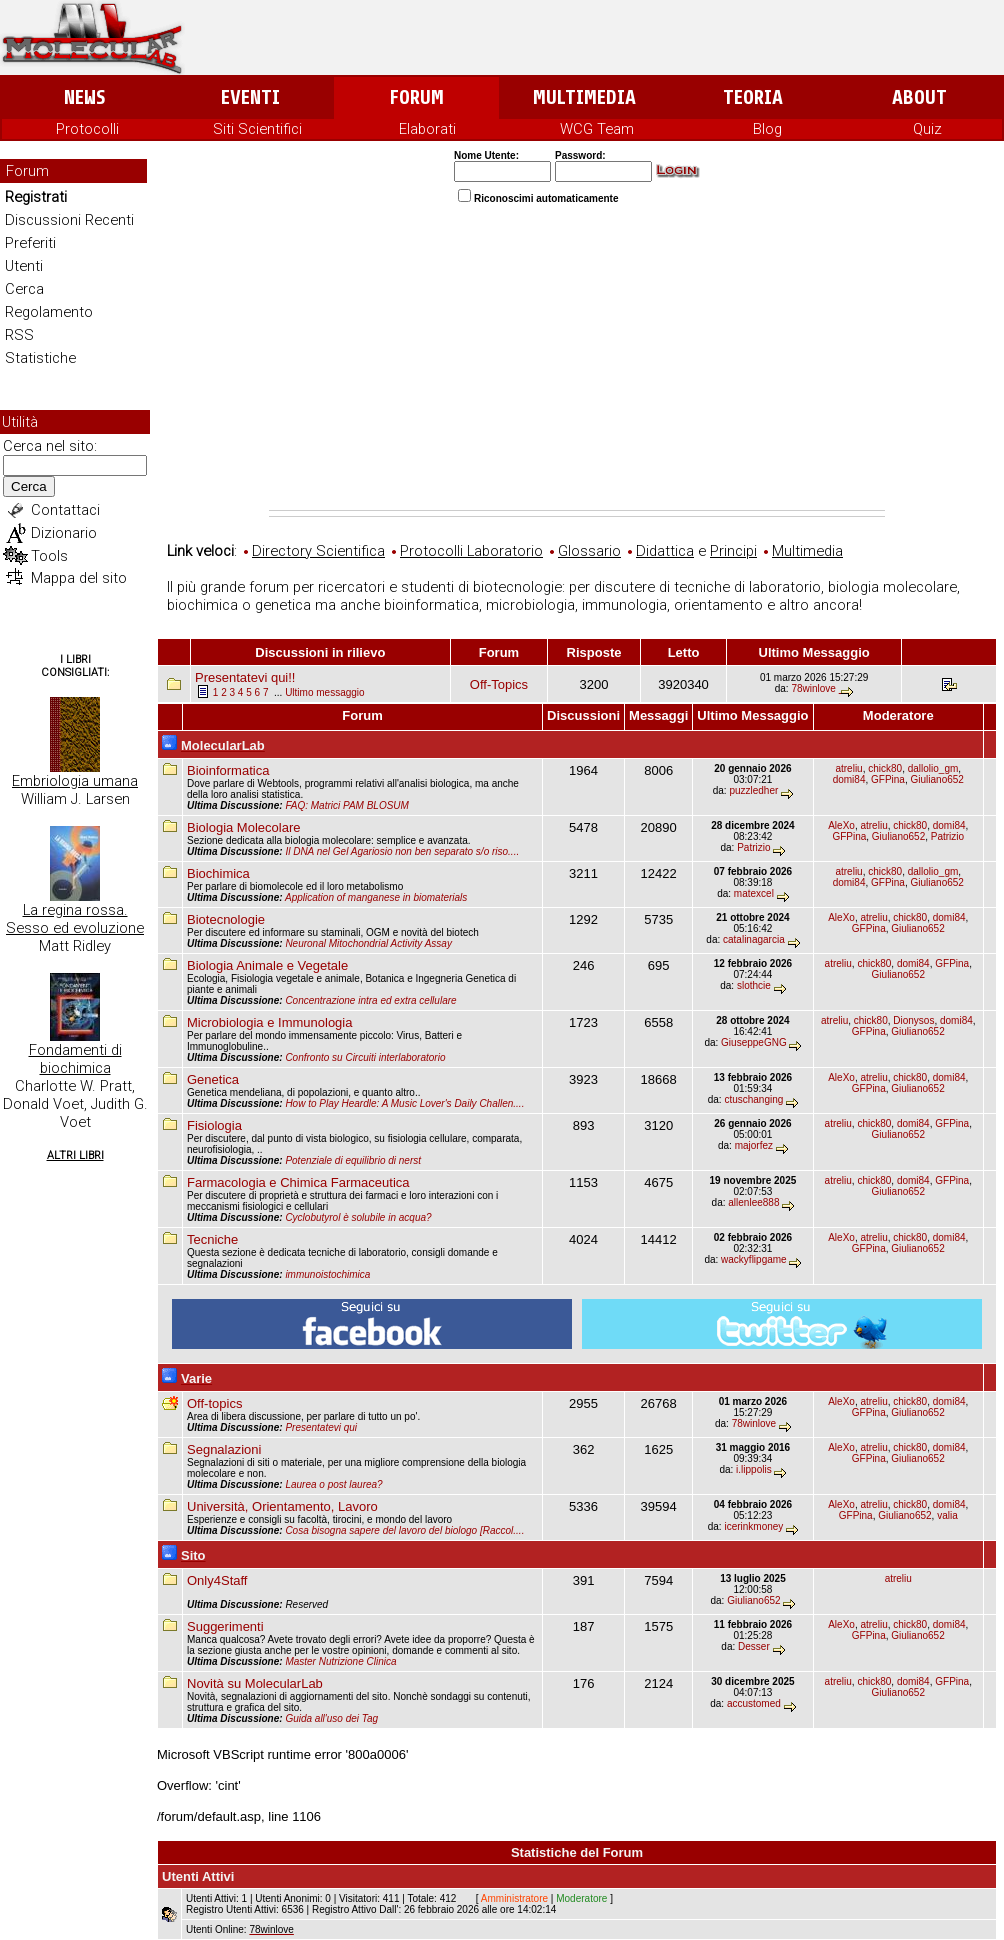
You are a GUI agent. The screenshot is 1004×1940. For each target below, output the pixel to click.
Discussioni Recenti (69, 220)
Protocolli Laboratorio (471, 551)
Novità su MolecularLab (255, 1683)
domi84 (849, 779)
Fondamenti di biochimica (75, 1059)
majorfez (754, 1145)
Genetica (213, 1079)
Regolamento (49, 312)
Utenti (24, 266)
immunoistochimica (327, 1274)
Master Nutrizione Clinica (340, 1661)
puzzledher (753, 790)
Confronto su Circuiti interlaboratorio (365, 1057)
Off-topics (214, 1403)
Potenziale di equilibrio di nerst (353, 1160)
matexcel (754, 893)
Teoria (753, 97)
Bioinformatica (228, 770)
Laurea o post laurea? (333, 1484)
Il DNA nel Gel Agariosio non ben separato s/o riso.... (402, 851)
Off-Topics (499, 684)
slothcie (754, 985)
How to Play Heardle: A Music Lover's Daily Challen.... (404, 1103)
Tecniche (212, 1239)
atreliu (848, 768)
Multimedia (584, 97)
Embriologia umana (75, 781)
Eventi (250, 97)
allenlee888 (753, 1202)
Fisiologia (214, 1125)
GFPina (888, 779)
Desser (754, 1646)
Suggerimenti (225, 1626)
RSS (19, 335)
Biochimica (218, 873)
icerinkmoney (753, 1526)
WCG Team (597, 129)
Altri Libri (75, 1155)
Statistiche (40, 358)
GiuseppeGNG (754, 1042)
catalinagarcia (754, 939)
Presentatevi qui (321, 1427)
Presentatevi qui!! (245, 677)
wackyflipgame (754, 1259)
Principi (733, 551)
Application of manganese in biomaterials (376, 897)
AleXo (841, 825)
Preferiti (30, 243)
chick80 (885, 768)
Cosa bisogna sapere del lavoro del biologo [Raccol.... (404, 1530)
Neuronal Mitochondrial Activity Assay (368, 943)
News (84, 97)
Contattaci (65, 510)
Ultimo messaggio (324, 692)
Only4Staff (217, 1580)
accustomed (754, 1703)
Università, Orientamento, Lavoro (282, 1506)
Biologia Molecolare (243, 827)
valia (947, 1515)
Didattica (665, 551)
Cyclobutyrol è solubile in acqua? (358, 1217)
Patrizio (753, 847)
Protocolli (87, 129)
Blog (767, 129)
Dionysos (913, 1020)
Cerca (24, 289)
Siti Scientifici (257, 129)
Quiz (927, 129)
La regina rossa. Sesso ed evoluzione (75, 919)
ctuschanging (753, 1099)
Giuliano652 (937, 779)
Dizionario (64, 533)
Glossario (589, 551)
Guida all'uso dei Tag (331, 1718)
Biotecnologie (226, 919)
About (919, 97)
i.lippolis (754, 1469)
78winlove (813, 688)
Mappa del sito (79, 578)
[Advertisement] (577, 360)
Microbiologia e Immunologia (269, 1022)
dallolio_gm (933, 768)
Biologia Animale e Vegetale (267, 965)
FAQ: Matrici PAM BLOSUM (347, 805)
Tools (49, 556)
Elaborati (427, 129)
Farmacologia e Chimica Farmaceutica (298, 1182)
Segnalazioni (224, 1449)
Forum (416, 97)
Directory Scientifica (318, 551)
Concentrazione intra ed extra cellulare (370, 1000)
